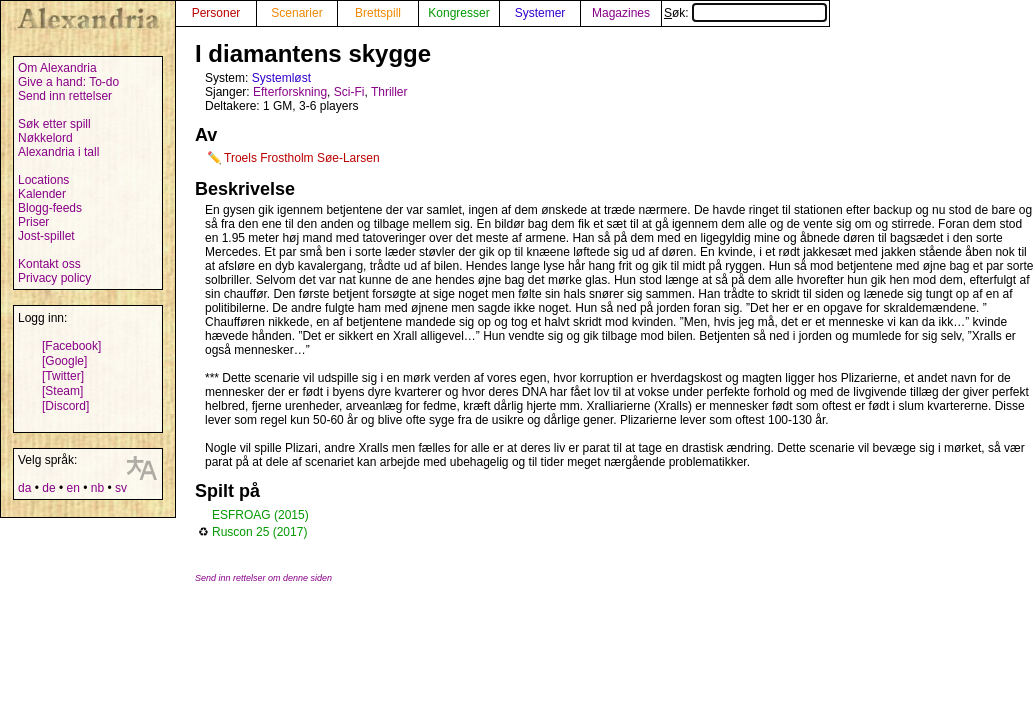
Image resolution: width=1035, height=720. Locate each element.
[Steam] (62, 391)
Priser (33, 222)
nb (97, 488)
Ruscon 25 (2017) (259, 532)
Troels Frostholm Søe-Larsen (302, 158)
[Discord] (65, 406)
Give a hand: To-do (68, 82)
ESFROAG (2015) (260, 515)
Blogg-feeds (50, 208)
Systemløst (281, 78)
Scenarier (296, 13)
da (24, 488)
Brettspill (378, 13)
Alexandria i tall (58, 152)
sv (121, 488)
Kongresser (458, 13)
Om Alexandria (57, 68)
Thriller (389, 92)
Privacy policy (54, 278)
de (48, 488)
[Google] (64, 361)
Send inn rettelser (65, 96)
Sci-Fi (349, 92)
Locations (43, 180)
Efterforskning (290, 92)
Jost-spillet (46, 236)
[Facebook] (71, 346)
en (72, 488)
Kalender (42, 194)
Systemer (540, 13)
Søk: (745, 13)
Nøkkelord (45, 138)
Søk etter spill (54, 124)
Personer (216, 13)
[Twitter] (63, 376)
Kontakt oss (49, 264)
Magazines (621, 13)
